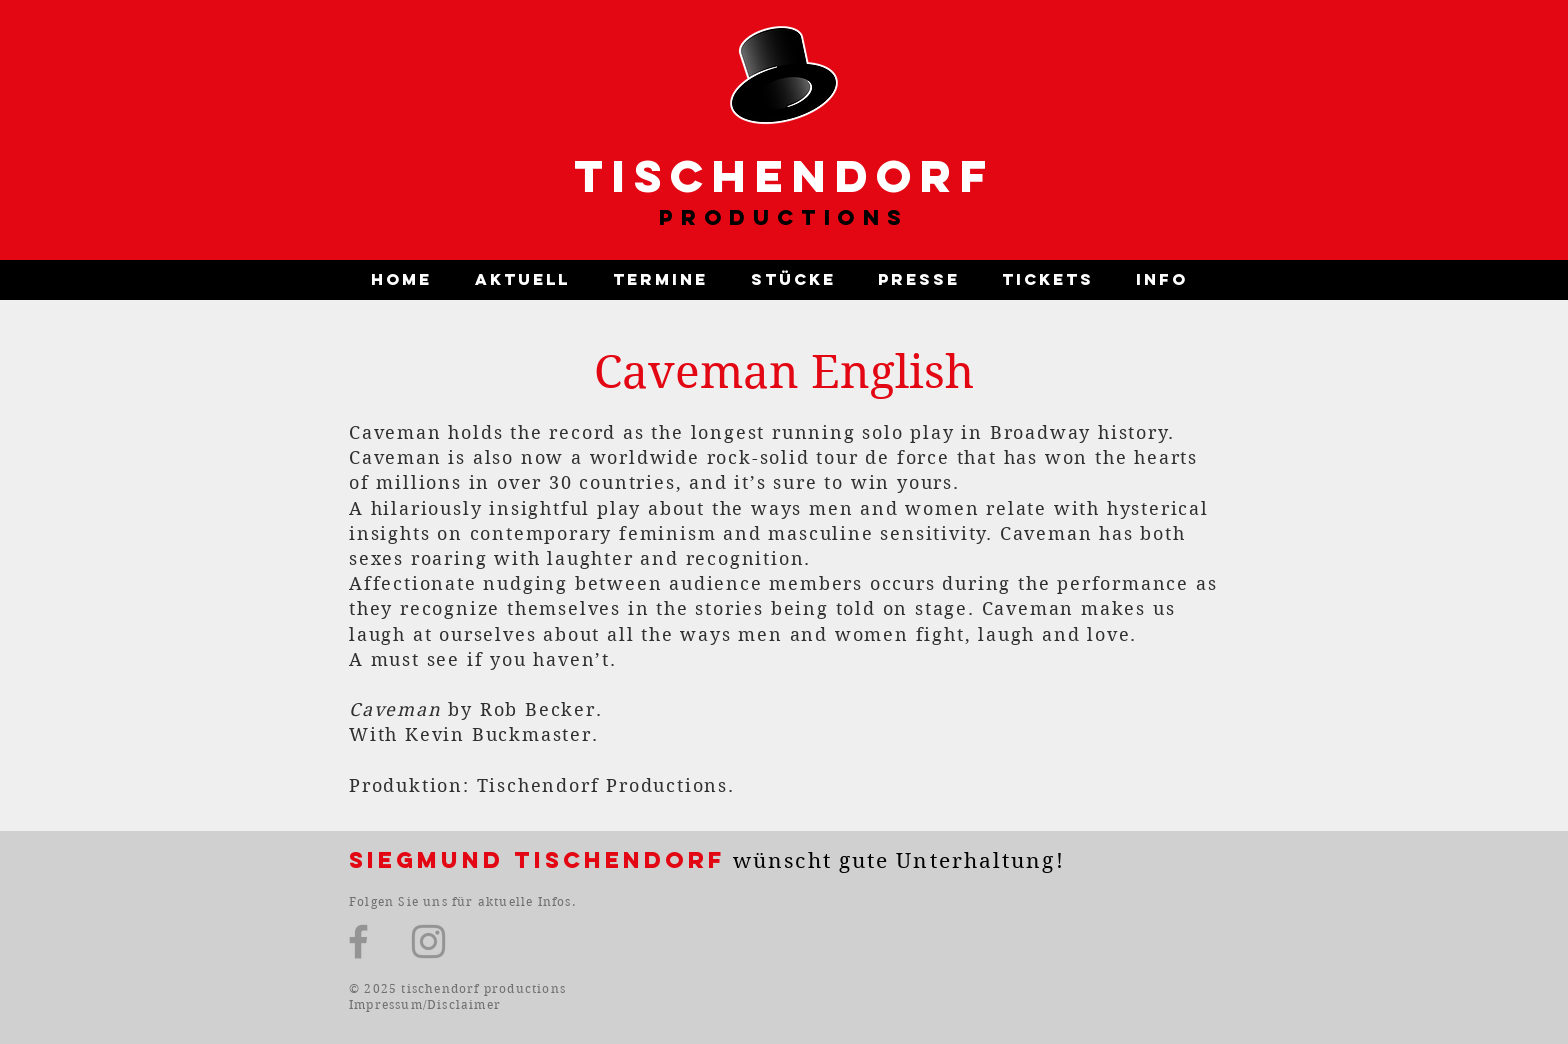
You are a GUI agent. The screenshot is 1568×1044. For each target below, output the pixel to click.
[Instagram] (428, 941)
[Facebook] (358, 941)
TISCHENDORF (784, 175)
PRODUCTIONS (784, 217)
